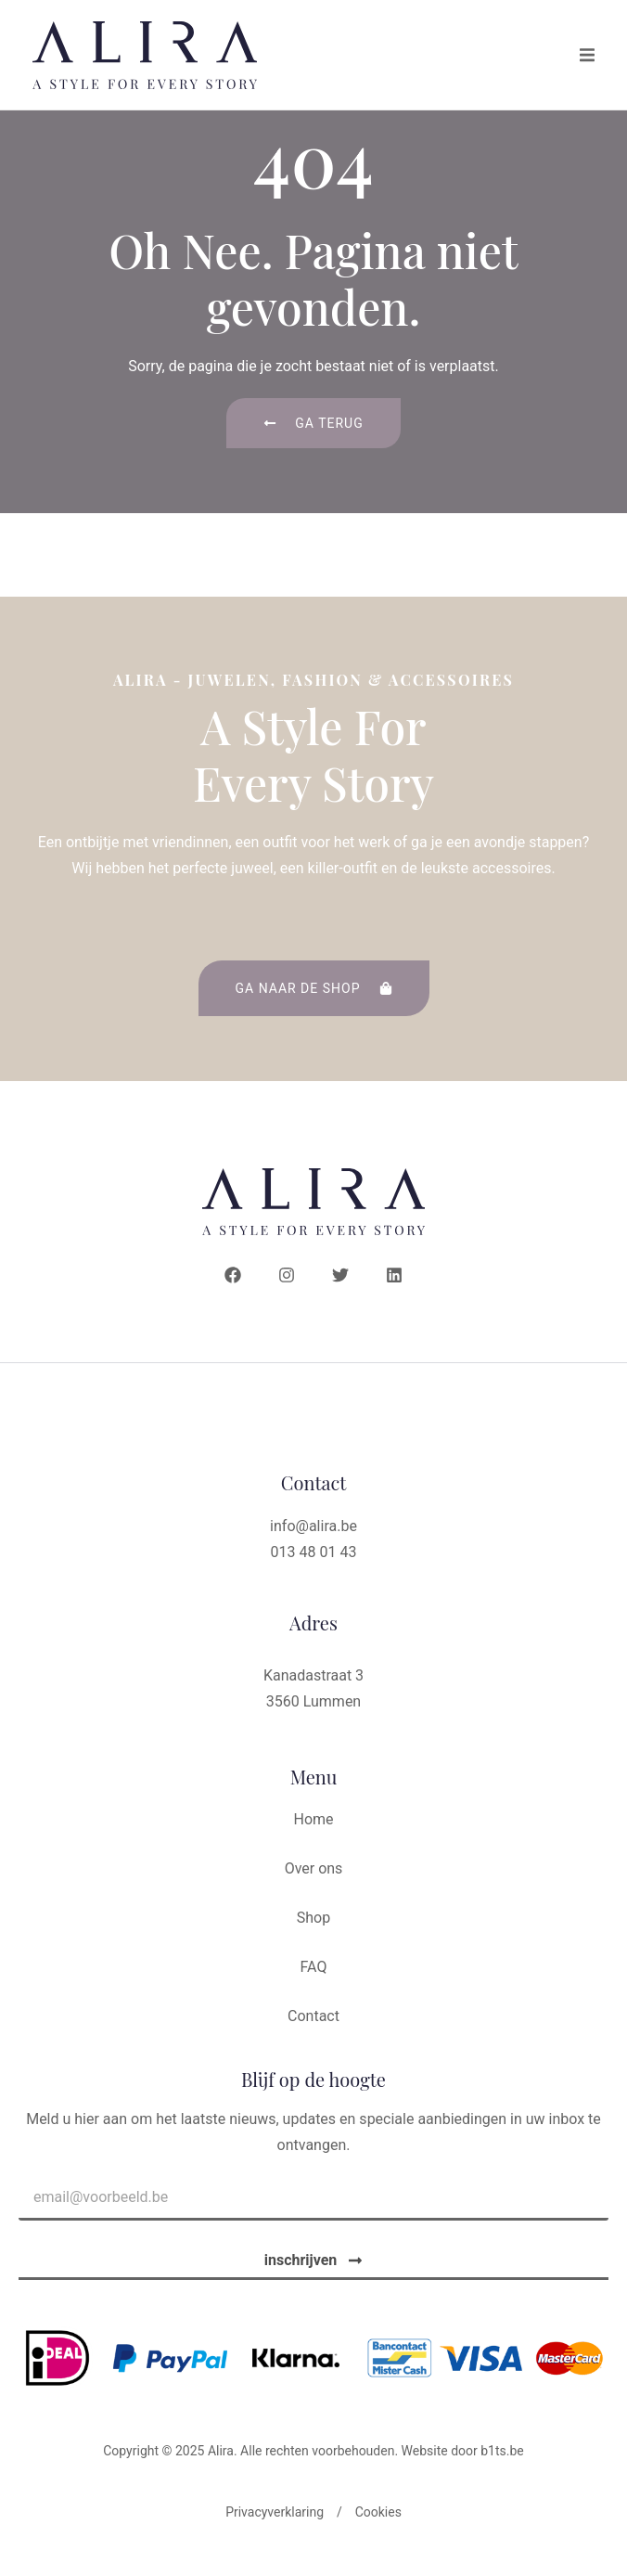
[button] (587, 54)
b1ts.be (502, 2467)
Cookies (378, 2528)
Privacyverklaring (274, 2528)
